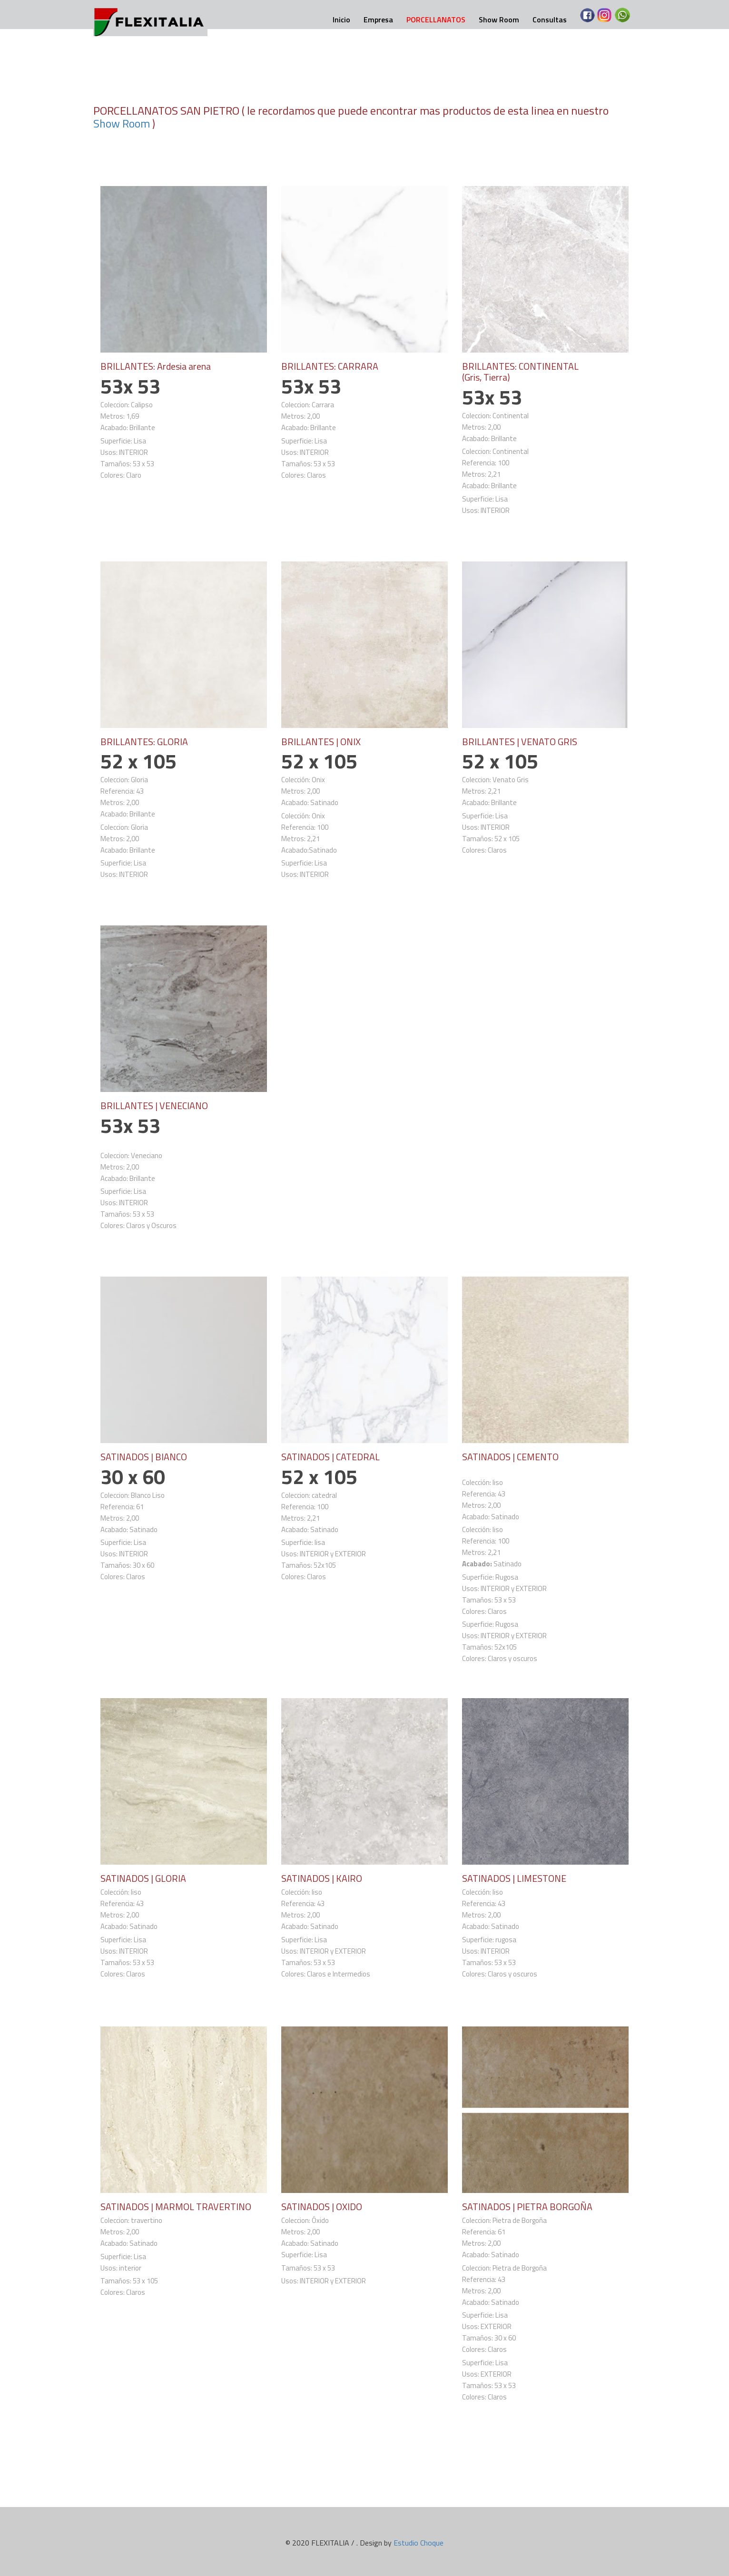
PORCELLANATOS (435, 19)
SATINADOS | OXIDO (321, 2204)
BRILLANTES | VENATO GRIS (519, 740)
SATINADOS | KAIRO (321, 1875)
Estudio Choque (418, 2540)
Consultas (549, 19)
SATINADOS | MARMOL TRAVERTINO (175, 2204)
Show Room (499, 19)
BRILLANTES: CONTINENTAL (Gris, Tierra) (520, 371)
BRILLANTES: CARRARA (330, 366)
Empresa (378, 19)
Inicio (341, 19)
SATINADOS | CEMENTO (510, 1454)
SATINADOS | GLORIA (143, 1875)
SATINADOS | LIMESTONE (514, 1875)
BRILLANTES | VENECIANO (154, 1104)
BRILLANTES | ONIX (321, 740)
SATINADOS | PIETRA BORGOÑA (527, 2204)
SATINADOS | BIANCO (143, 1454)
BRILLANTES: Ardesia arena (156, 366)
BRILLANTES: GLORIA (144, 740)
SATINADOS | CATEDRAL (330, 1454)
